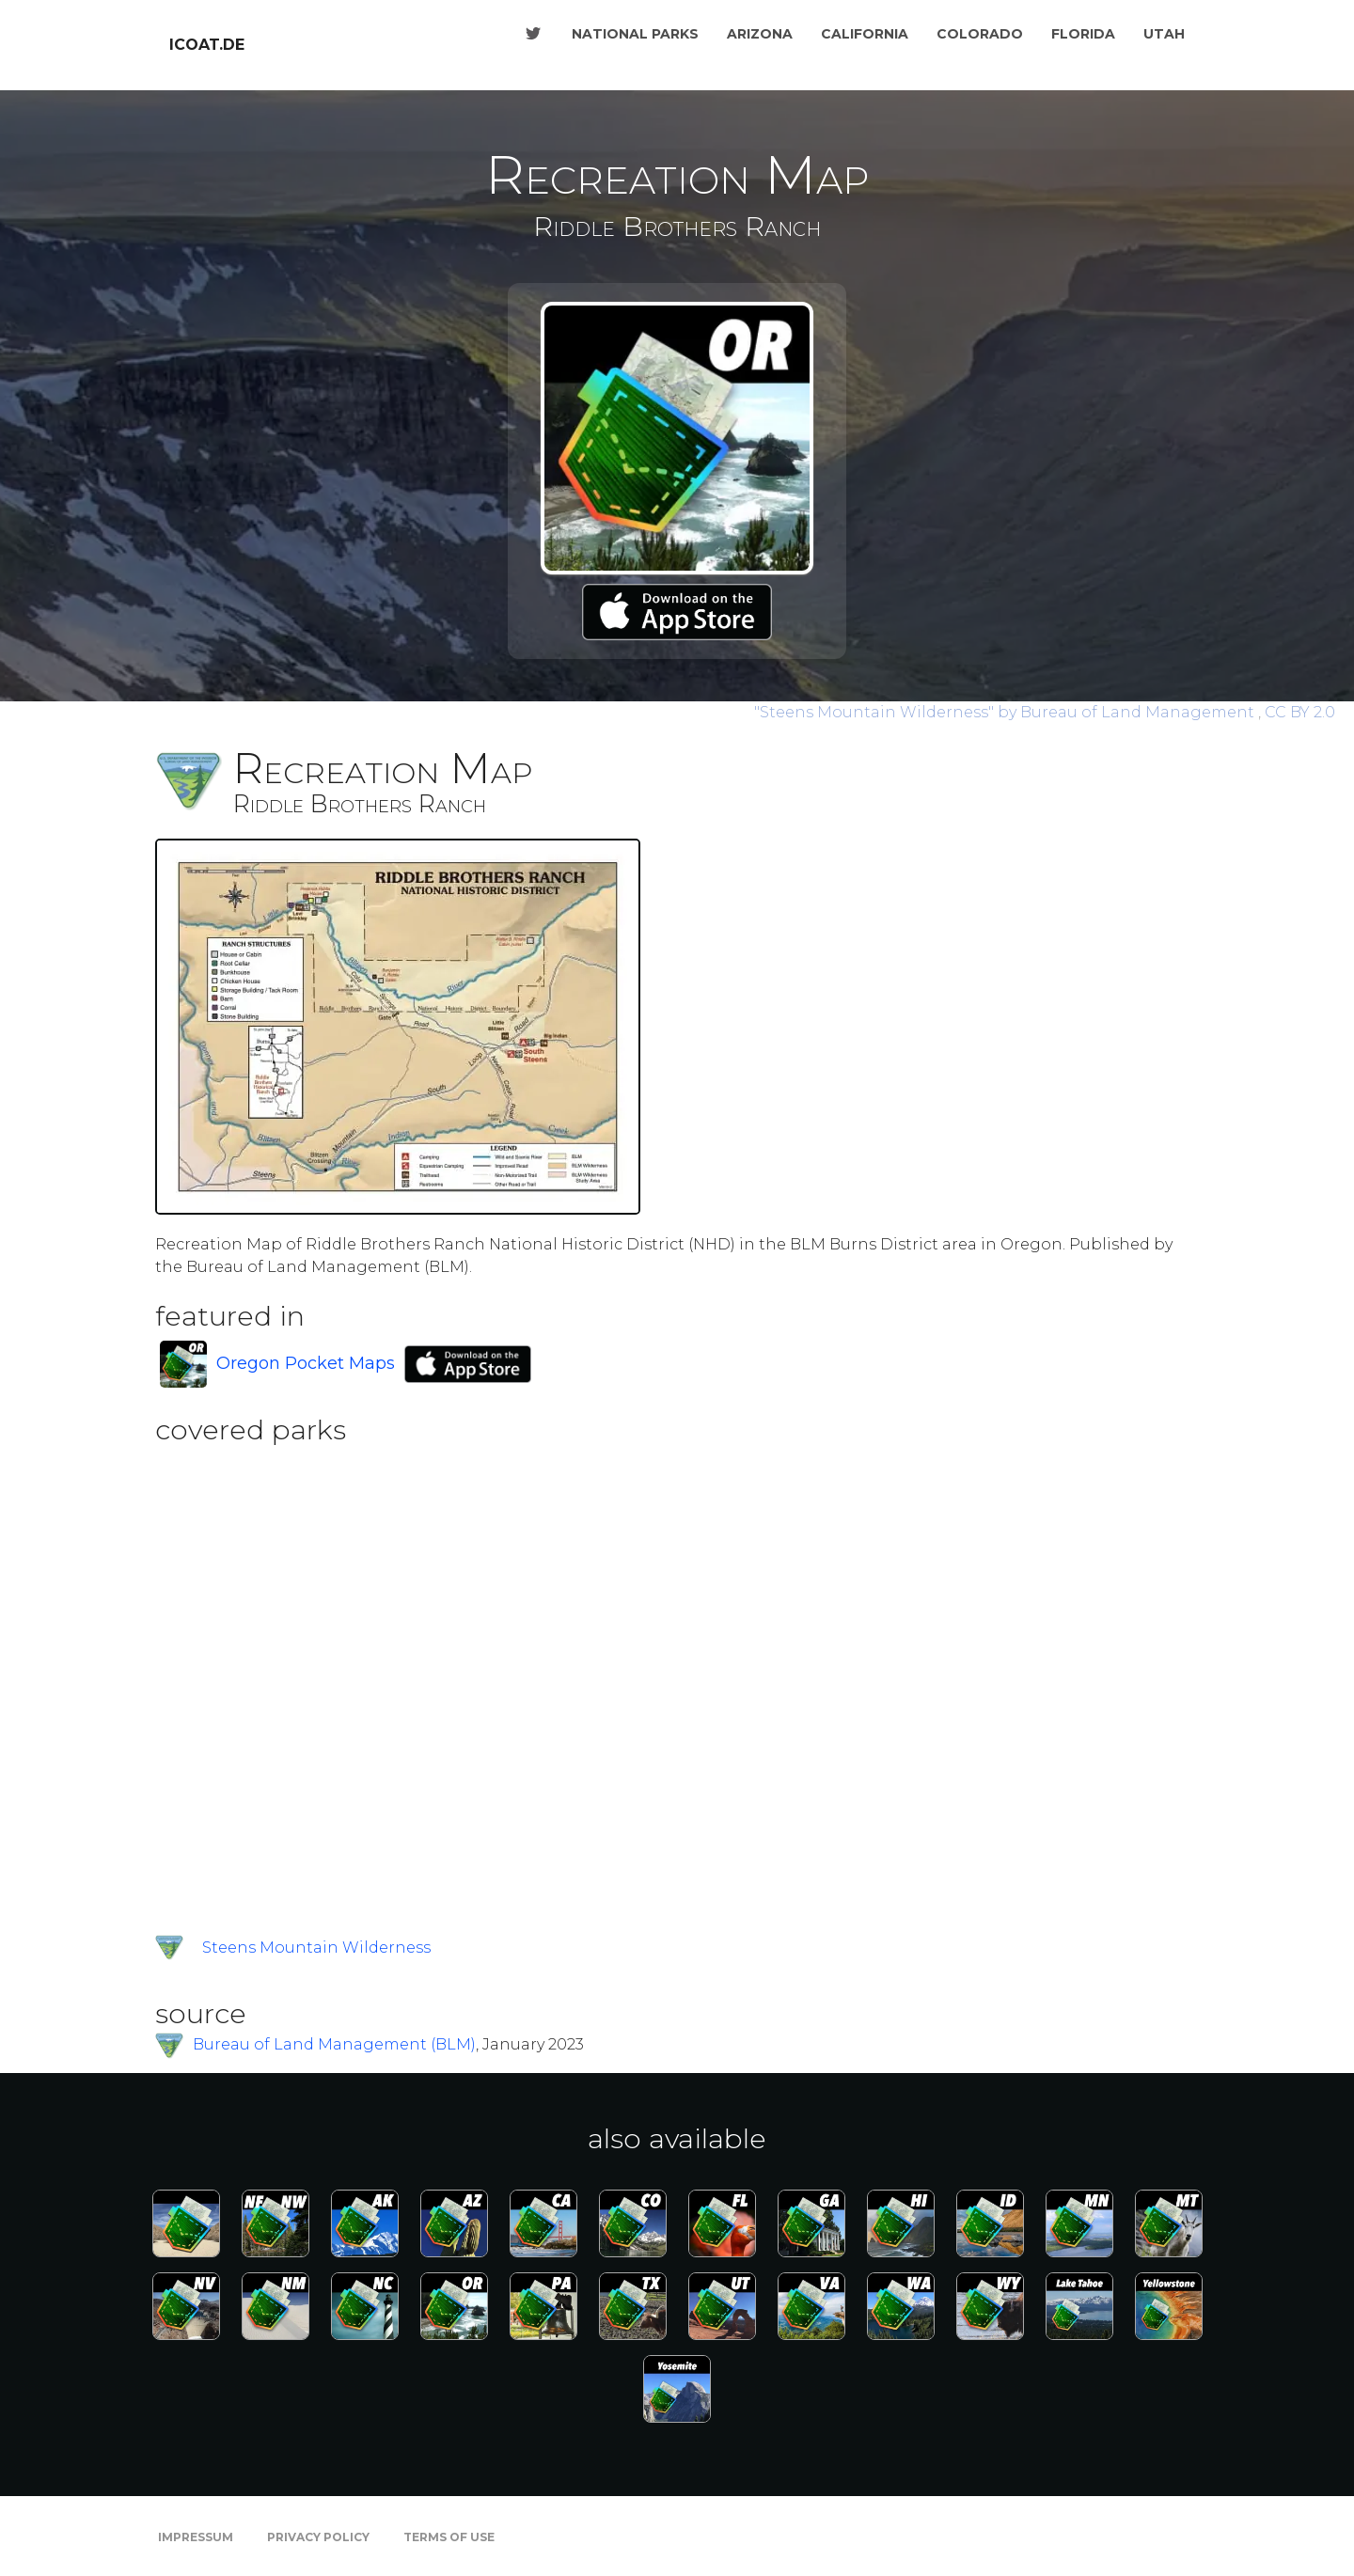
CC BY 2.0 (1300, 712)
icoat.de (206, 45)
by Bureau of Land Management (1006, 712)
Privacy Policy (318, 2537)
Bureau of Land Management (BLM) (334, 2044)
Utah (1164, 33)
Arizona (760, 33)
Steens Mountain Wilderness (316, 1947)
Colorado (980, 33)
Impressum (195, 2537)
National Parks (635, 33)
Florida (1083, 33)
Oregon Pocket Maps (305, 1363)
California (864, 33)
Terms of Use (449, 2537)
